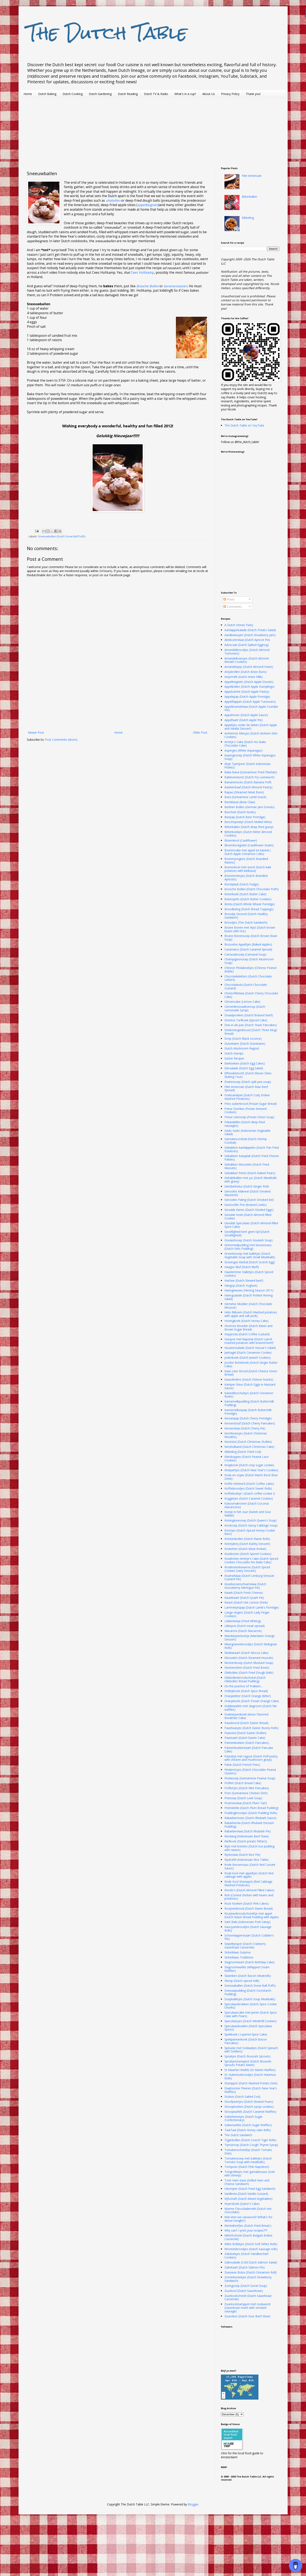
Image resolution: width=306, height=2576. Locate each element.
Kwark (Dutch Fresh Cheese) (243, 1593)
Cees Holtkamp (142, 272)
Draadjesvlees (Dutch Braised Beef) (248, 1015)
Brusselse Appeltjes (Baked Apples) (248, 944)
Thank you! (253, 94)
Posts (228, 599)
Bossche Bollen (147, 286)
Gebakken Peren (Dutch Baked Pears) (249, 1173)
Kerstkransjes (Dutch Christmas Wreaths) (245, 1435)
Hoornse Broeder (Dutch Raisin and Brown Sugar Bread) (248, 1327)
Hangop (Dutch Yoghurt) (240, 1285)
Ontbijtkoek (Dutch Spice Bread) (246, 1691)
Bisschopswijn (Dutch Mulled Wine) (248, 822)
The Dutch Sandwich (238, 2135)
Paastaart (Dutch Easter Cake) (244, 1738)
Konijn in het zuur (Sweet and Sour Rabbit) (247, 1513)
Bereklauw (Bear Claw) (239, 802)
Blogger (193, 2504)
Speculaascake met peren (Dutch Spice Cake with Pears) (250, 2014)
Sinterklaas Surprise (237, 1952)
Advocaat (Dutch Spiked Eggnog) (246, 645)
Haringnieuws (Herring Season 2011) (248, 1290)
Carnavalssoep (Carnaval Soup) (245, 954)
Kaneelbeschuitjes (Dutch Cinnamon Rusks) (248, 1395)
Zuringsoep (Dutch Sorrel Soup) (245, 2286)
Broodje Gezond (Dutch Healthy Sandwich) (246, 915)
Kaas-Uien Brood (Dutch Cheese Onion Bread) (250, 1373)
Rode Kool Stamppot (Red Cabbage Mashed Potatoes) (248, 1883)
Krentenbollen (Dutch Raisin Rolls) (247, 1539)
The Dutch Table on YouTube (244, 425)
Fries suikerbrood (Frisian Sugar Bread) (250, 1104)
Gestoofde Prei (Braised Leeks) (245, 1205)
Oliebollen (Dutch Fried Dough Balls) (248, 1673)
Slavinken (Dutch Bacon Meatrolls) (247, 1976)
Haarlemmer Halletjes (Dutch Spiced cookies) (248, 1273)
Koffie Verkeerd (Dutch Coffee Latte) (249, 1484)
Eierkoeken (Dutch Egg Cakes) (244, 1063)
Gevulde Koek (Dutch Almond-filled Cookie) (247, 1216)
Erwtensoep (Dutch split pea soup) (247, 1082)
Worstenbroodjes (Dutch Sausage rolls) (251, 2249)
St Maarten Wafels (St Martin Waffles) (250, 2070)
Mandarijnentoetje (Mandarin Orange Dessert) (249, 1637)
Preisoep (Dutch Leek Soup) (243, 1798)
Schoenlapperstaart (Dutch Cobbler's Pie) (249, 1937)
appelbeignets (147, 205)
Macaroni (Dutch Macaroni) (243, 1631)
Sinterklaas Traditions (238, 1957)
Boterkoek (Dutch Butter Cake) (245, 894)
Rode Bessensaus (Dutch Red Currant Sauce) (249, 1866)
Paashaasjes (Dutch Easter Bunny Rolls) (251, 1728)
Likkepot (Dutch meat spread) (244, 1626)
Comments (232, 607)
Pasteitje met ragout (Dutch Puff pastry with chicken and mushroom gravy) (251, 1758)
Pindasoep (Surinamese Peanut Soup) (249, 1778)
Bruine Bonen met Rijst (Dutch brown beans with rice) (249, 929)
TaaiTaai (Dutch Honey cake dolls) (247, 2130)
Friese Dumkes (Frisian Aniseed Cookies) (245, 1110)
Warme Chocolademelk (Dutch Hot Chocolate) (248, 2210)
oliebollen (113, 200)
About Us (208, 94)
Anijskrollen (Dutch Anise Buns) (245, 672)
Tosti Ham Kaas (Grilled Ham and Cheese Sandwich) (246, 2182)
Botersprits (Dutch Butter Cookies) (247, 899)
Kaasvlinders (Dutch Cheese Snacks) (248, 1379)
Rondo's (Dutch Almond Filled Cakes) (249, 1890)
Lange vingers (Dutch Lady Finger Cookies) (246, 1614)
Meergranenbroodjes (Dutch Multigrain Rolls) (250, 1646)
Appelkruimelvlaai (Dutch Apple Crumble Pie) (251, 708)
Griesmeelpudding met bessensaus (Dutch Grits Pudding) (248, 1247)
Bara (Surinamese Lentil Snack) (245, 797)
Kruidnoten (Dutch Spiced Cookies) (247, 1554)
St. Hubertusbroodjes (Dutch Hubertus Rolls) (250, 2076)
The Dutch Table (107, 33)
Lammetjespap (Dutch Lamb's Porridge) (251, 1607)
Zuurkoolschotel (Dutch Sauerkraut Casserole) (248, 2297)
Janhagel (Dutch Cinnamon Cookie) (248, 1352)
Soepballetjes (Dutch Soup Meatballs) (249, 1999)
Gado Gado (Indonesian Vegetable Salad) (247, 1132)
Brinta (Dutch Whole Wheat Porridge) (249, 904)
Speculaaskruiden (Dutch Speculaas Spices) (248, 2028)
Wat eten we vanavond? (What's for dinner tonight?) (248, 2219)
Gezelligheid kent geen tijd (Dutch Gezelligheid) (246, 1233)
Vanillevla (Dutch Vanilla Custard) (246, 2194)
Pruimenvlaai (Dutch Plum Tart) (245, 1803)
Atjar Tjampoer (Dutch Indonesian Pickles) (247, 765)
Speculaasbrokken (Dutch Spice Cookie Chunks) (250, 2006)
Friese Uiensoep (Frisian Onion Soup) (249, 1117)
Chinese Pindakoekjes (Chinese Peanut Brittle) (250, 969)
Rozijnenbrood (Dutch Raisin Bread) (248, 1908)
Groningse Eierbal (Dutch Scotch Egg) (249, 1262)
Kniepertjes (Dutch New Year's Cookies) (251, 1470)
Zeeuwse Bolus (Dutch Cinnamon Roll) (250, 2272)
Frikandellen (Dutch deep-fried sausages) (244, 1124)
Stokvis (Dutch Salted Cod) (242, 2097)
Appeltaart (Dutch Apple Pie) (243, 720)
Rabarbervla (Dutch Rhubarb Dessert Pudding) (249, 1824)
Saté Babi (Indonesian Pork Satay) (247, 1922)
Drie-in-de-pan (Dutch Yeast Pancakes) (250, 1025)
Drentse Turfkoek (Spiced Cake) (245, 1020)
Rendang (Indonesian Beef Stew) (246, 1836)
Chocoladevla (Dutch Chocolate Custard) (245, 986)
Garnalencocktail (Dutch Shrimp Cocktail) (245, 1140)
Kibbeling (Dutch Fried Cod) (242, 1452)
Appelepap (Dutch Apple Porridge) (247, 697)
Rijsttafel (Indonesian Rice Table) (246, 1860)
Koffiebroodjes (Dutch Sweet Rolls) (248, 1488)
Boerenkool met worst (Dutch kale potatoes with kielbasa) (247, 869)
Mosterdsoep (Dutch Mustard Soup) (248, 1663)
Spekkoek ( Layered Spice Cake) (245, 2034)
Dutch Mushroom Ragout (241, 1048)
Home (28, 94)
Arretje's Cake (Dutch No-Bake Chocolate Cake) (245, 743)
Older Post (200, 732)
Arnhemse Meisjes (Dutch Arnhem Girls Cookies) (250, 735)
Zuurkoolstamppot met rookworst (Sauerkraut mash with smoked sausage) (247, 2307)
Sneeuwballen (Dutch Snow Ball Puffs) (61, 536)
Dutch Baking (47, 94)
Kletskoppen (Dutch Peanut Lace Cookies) (246, 1458)
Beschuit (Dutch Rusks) (240, 812)
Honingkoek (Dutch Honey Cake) (246, 1321)
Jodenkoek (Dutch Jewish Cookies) (247, 1358)
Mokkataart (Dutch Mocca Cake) (246, 1653)
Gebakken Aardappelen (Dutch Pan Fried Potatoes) (251, 1149)
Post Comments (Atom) (61, 740)
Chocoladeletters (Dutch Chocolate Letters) (248, 978)
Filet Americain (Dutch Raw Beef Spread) (246, 1088)
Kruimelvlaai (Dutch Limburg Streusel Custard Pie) (249, 1577)
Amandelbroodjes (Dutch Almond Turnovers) (246, 651)
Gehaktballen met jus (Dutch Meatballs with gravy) (250, 1179)
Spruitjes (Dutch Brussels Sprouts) (247, 2056)
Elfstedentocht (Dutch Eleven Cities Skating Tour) (248, 1075)
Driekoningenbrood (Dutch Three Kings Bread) (250, 1031)
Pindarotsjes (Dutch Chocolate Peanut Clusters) (250, 1771)
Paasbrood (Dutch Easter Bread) (246, 1723)
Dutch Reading (128, 94)
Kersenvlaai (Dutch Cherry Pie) (244, 1428)
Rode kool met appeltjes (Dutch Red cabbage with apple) (248, 1875)
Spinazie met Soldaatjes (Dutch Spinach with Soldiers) (251, 2049)
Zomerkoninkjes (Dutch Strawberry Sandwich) (248, 2279)
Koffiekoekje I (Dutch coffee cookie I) (249, 1493)
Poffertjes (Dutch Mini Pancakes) (246, 1788)
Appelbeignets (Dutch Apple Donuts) (248, 682)
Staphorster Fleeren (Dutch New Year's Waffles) (250, 2090)
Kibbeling (248, 218)
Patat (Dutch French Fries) (242, 1765)
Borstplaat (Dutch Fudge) (241, 884)
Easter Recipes (234, 1058)
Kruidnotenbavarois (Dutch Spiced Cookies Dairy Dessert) (247, 1569)
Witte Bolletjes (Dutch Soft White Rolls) (250, 2244)
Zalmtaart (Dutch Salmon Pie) (244, 2267)
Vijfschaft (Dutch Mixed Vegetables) (248, 2199)
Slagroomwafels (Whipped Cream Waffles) (246, 1969)
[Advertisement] (153, 129)
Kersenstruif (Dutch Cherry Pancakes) (249, 1423)
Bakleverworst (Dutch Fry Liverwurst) (249, 777)
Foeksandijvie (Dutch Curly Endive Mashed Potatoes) (247, 1097)
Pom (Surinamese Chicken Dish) (246, 1793)
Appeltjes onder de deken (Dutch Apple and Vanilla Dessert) (250, 726)
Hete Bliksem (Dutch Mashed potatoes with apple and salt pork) (250, 1314)
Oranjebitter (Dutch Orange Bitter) (247, 1696)
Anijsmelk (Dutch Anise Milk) (243, 677)
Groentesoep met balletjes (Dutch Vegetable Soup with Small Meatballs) (249, 1255)
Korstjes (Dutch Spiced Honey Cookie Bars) (249, 1532)
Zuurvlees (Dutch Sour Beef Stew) (247, 2316)
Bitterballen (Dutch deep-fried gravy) (248, 827)
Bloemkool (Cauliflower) (240, 840)
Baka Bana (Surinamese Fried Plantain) (250, 772)
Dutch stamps (233, 1053)
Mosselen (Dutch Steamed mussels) (248, 1658)
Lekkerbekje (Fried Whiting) (242, 1621)
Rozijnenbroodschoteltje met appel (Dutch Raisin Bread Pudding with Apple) (251, 1915)
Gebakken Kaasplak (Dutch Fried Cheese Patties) (251, 1157)
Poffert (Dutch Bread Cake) (242, 1783)
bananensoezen (175, 286)
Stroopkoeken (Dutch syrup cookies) (249, 2107)
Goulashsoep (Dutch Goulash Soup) (248, 1240)
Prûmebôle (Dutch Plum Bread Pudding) (251, 1808)
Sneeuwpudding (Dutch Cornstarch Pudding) (247, 1992)
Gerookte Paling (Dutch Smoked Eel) (249, 1200)
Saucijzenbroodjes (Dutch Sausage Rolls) (247, 1928)
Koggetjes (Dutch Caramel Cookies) (248, 1498)
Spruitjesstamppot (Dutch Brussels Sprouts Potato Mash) (247, 2063)
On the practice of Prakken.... (243, 1686)
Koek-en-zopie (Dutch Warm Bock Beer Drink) (251, 1477)
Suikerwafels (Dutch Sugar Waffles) (248, 2125)
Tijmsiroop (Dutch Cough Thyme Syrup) (251, 2145)
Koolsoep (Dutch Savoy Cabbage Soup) (251, 1525)
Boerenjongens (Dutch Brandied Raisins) (246, 860)
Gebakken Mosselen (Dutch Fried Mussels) (246, 1166)
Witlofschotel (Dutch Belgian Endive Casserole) (248, 2237)
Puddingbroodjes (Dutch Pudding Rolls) (250, 1813)
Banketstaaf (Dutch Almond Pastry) (248, 787)
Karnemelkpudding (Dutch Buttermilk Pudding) (249, 1403)
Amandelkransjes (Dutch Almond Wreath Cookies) (246, 660)
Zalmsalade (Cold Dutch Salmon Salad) (250, 2262)
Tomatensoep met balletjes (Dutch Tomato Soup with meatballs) (248, 2160)
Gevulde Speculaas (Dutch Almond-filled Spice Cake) (251, 1225)
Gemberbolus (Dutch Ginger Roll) (246, 1186)
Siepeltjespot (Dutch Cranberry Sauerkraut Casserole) (245, 1945)
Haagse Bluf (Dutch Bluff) (241, 1267)
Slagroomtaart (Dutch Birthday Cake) (249, 1962)
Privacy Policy (230, 94)
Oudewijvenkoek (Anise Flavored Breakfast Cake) (246, 1716)
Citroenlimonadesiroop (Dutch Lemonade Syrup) (244, 1008)
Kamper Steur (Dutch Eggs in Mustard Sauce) (249, 1386)
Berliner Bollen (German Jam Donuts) (249, 807)
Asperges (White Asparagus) (243, 750)
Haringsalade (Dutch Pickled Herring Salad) (248, 1297)
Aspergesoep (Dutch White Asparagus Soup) (250, 757)
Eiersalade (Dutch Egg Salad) (243, 1068)
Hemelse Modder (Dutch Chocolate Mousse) (248, 1305)
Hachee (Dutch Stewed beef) (243, 1280)
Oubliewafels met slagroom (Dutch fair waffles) (250, 1707)
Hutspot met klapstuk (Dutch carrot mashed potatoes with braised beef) (248, 1341)
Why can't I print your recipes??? (245, 2230)
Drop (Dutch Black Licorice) (243, 1039)
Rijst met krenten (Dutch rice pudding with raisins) (249, 1848)
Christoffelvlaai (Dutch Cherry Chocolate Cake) (251, 995)
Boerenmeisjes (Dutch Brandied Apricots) (246, 877)
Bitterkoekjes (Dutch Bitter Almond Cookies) (248, 833)
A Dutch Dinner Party (238, 625)
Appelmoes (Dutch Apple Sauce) (246, 715)
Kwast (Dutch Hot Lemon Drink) (246, 1602)
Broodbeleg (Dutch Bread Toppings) (248, 909)
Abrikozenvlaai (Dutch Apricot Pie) (247, 640)
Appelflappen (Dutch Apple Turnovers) (250, 702)
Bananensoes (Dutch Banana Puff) (247, 782)
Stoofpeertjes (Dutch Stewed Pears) (248, 2102)
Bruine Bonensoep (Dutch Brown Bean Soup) (250, 937)
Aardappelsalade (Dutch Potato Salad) (250, 630)
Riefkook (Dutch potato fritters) (245, 1841)
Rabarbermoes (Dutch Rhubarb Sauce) (250, 1818)
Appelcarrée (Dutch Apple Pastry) (246, 692)
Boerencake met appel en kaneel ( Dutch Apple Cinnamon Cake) (247, 852)
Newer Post (36, 732)
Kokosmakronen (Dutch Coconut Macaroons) (246, 1505)
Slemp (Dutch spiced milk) (241, 1981)
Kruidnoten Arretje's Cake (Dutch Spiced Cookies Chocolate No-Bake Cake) (251, 1560)
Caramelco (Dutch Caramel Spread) (248, 949)
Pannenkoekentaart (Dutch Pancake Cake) (248, 1749)
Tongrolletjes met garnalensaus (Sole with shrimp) (249, 2173)
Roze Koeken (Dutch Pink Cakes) (246, 1903)
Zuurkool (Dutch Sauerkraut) (243, 2291)
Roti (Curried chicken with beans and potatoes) (248, 1897)
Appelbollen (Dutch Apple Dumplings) (249, 687)
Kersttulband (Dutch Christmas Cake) (249, 1447)
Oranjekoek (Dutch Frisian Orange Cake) (251, 1701)
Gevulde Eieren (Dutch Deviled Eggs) (248, 1210)
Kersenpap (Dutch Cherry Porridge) (248, 1418)
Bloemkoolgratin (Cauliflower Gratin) (249, 845)
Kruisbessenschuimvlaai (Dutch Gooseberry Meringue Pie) (245, 1586)
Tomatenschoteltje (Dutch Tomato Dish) (248, 2151)
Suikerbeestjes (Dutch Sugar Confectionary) (243, 2118)
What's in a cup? (185, 94)
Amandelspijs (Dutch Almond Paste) (248, 667)
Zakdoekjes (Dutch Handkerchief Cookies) (246, 2255)
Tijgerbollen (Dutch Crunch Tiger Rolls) (250, 2140)
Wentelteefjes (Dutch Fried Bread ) (247, 2226)
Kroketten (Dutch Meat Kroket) (245, 1549)
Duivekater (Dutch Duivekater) (244, 1044)
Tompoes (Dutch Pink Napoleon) (246, 2167)
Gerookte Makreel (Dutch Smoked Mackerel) (247, 1193)
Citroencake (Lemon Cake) (242, 1002)
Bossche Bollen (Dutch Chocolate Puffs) (251, 889)
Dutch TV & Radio (156, 94)
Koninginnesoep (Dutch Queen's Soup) (250, 1520)
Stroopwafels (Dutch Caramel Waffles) (250, 2112)
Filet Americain (252, 176)
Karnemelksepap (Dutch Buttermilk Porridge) (248, 1411)
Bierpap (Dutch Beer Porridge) (244, 817)
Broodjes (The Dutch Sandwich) (245, 922)
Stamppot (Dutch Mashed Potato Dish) (250, 2083)
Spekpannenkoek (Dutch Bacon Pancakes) (245, 2041)
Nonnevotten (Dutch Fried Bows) (246, 1668)
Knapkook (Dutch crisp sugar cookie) (249, 1465)
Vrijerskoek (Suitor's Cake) (241, 2204)
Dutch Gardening (100, 94)
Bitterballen (249, 197)
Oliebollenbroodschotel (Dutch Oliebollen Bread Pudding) (245, 1679)
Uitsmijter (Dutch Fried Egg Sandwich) (249, 2189)
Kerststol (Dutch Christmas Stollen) (248, 1442)
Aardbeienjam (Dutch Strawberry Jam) (250, 635)
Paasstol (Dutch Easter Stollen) (245, 1733)
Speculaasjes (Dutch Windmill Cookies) (250, 2021)
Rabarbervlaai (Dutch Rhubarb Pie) (247, 1831)
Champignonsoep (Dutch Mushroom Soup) (249, 961)
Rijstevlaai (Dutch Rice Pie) (242, 1855)
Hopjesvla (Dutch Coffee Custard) (247, 1334)
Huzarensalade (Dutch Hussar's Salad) (250, 1348)
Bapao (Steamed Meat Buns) (244, 792)
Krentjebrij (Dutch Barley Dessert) (247, 1544)
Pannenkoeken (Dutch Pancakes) (246, 1743)
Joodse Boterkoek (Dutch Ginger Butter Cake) (251, 1364)
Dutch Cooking (73, 94)
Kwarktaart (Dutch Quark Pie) (244, 1598)
